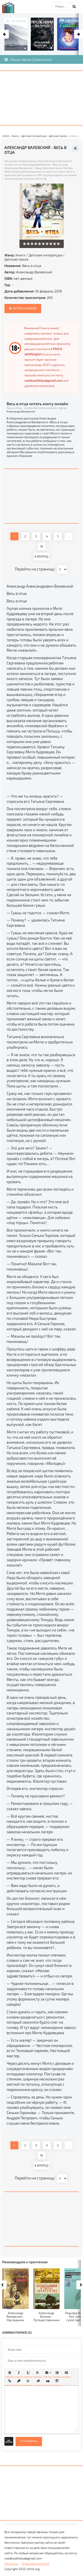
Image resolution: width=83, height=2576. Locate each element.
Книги (20, 255)
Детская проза (16, 259)
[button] (9, 2372)
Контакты (11, 2563)
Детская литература (45, 255)
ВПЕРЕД (41, 556)
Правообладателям (35, 2563)
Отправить (29, 2441)
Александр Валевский (34, 272)
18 (41, 546)
